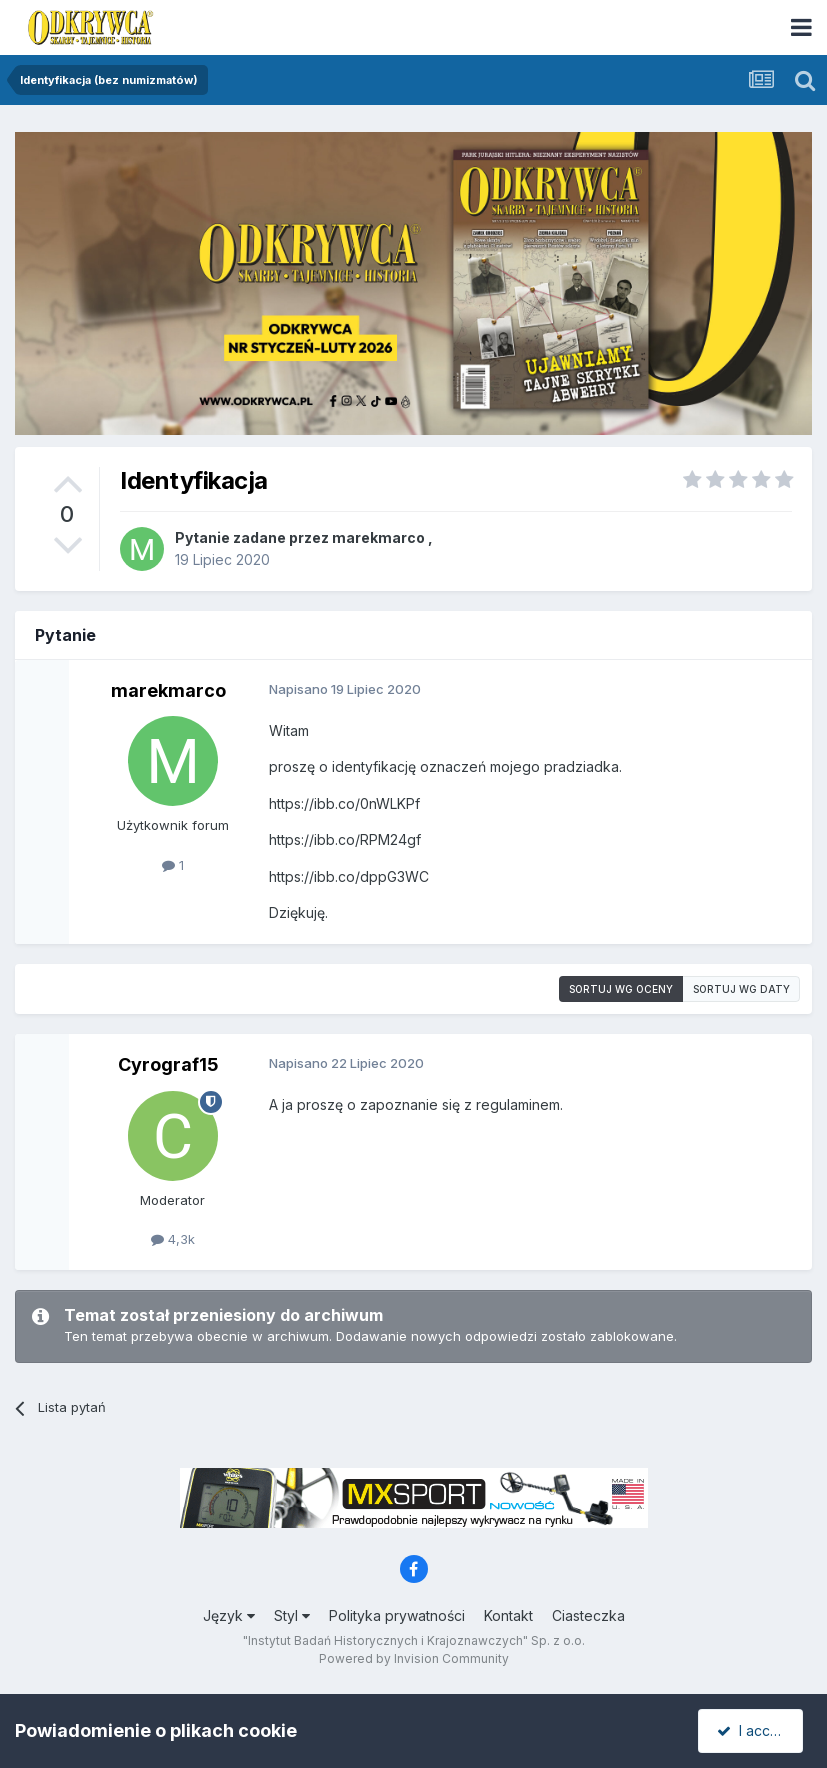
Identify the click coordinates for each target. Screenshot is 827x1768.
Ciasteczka (588, 1615)
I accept (753, 1730)
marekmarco (378, 537)
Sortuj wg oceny (621, 989)
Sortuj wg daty (741, 989)
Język (229, 1615)
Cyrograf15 (168, 1064)
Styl (292, 1615)
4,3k (173, 1239)
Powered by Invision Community (414, 1658)
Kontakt (508, 1615)
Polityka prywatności (397, 1615)
